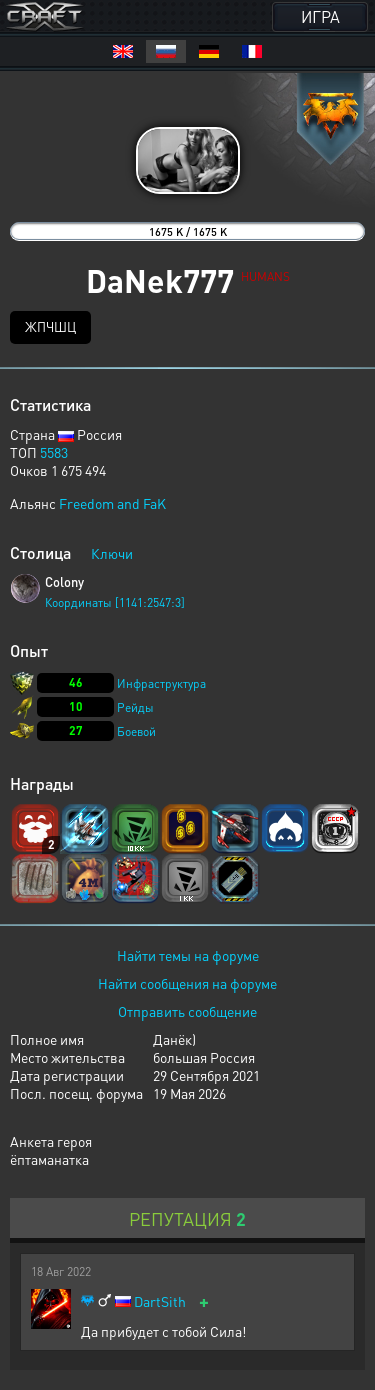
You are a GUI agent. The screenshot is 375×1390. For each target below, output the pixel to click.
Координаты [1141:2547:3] (115, 602)
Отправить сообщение (187, 1011)
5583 (54, 452)
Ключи (112, 553)
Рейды (135, 707)
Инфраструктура (161, 683)
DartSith (160, 1301)
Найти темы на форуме (188, 955)
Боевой (136, 731)
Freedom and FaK (112, 503)
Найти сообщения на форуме (187, 983)
